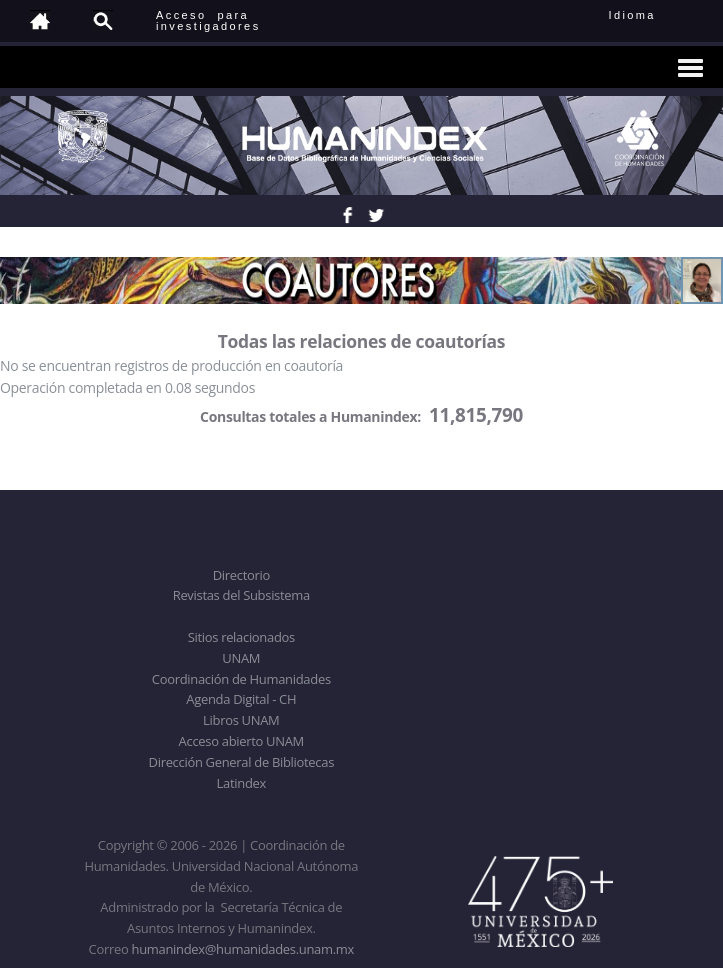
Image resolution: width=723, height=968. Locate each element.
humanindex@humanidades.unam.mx (242, 949)
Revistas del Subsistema (241, 595)
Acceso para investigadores (208, 20)
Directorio (241, 575)
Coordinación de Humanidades (241, 679)
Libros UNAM (241, 720)
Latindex (241, 783)
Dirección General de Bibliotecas (241, 762)
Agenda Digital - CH (241, 699)
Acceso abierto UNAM (241, 741)
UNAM (241, 658)
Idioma (656, 15)
